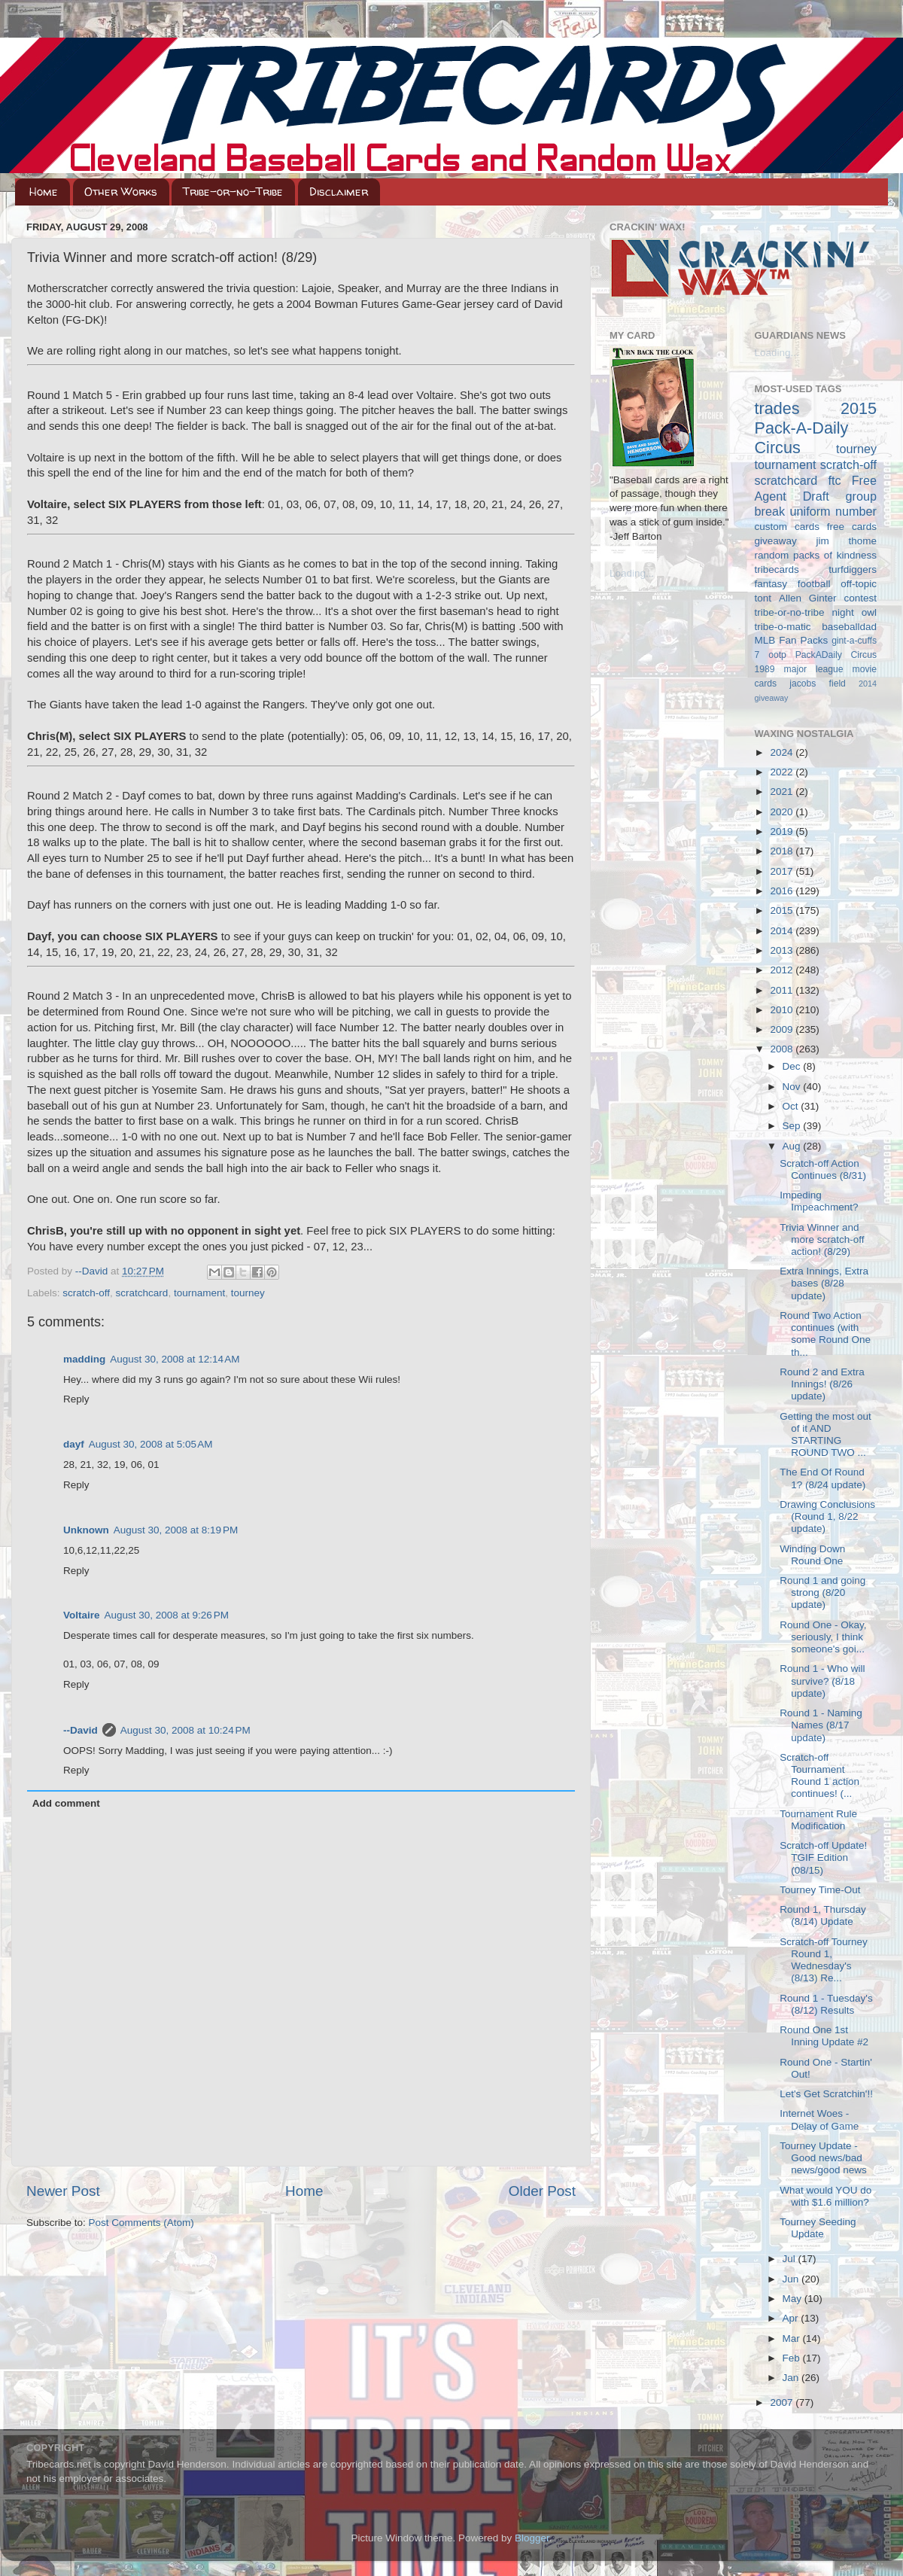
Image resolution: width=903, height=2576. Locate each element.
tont (763, 598)
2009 (782, 1029)
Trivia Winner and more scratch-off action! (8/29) (822, 1239)
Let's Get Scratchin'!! (826, 2093)
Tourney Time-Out (820, 1889)
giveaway (776, 541)
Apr (792, 2318)
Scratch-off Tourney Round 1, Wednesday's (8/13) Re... (824, 1960)
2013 (782, 950)
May (793, 2298)
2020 (782, 812)
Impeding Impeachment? (819, 1201)
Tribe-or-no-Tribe (233, 191)
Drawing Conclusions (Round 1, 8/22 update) (827, 1516)
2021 (782, 791)
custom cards (787, 526)
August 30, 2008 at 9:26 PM (167, 1615)
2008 (782, 1049)
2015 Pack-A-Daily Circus (816, 428)
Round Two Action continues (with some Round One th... (825, 1334)
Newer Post (63, 2191)
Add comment (66, 1803)
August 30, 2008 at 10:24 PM (185, 1730)
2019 (782, 831)
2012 (782, 970)
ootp (777, 655)
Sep (793, 1125)
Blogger (532, 2538)
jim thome (846, 541)
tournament (199, 1293)
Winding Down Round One (812, 1555)
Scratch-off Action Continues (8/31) (823, 1169)
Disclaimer (338, 191)
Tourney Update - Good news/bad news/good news (823, 2158)
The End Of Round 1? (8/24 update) (822, 1478)
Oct (792, 1106)
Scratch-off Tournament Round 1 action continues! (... (819, 1776)
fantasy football (793, 583)
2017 (782, 871)
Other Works (120, 191)
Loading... (632, 573)
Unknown (86, 1530)
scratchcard (142, 1293)
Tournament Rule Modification (818, 1820)
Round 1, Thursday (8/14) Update (823, 1915)
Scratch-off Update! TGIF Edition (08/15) (823, 1857)
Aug (793, 1146)
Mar (793, 2338)
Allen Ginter (808, 598)
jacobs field (817, 683)
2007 (782, 2402)
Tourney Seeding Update (818, 2228)
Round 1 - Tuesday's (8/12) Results (826, 2004)
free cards (852, 526)
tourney (248, 1293)
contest (860, 598)
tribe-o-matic (783, 626)
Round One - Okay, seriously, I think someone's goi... (823, 1637)
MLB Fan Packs (792, 640)
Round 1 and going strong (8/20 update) (822, 1592)
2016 (782, 891)
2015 (782, 910)
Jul (790, 2258)
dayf (73, 1444)
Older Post (542, 2191)
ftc (834, 480)
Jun (792, 2279)
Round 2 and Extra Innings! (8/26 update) (822, 1384)
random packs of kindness (816, 555)
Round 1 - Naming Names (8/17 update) (821, 1725)
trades (777, 408)
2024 (782, 752)
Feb (793, 2358)
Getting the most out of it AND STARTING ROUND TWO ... (825, 1435)
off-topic (859, 583)
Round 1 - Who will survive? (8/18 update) (822, 1680)
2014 (782, 930)
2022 (782, 772)
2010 (782, 1009)
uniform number (833, 511)
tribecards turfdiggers (816, 569)
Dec (793, 1066)
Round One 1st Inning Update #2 (824, 2036)
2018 (782, 851)
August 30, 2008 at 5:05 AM (151, 1444)
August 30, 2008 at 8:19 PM (176, 1530)
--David (93, 1271)
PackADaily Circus (836, 655)
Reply (76, 1399)
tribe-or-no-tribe (790, 612)
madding (84, 1359)
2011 (782, 990)
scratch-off (86, 1293)
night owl (854, 612)
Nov (793, 1086)
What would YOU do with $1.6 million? (825, 2196)
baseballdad (849, 626)
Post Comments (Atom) (141, 2222)
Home (43, 191)
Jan (792, 2377)
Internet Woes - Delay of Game (819, 2119)
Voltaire (81, 1615)
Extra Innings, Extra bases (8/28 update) (824, 1283)
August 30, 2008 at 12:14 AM (174, 1359)
